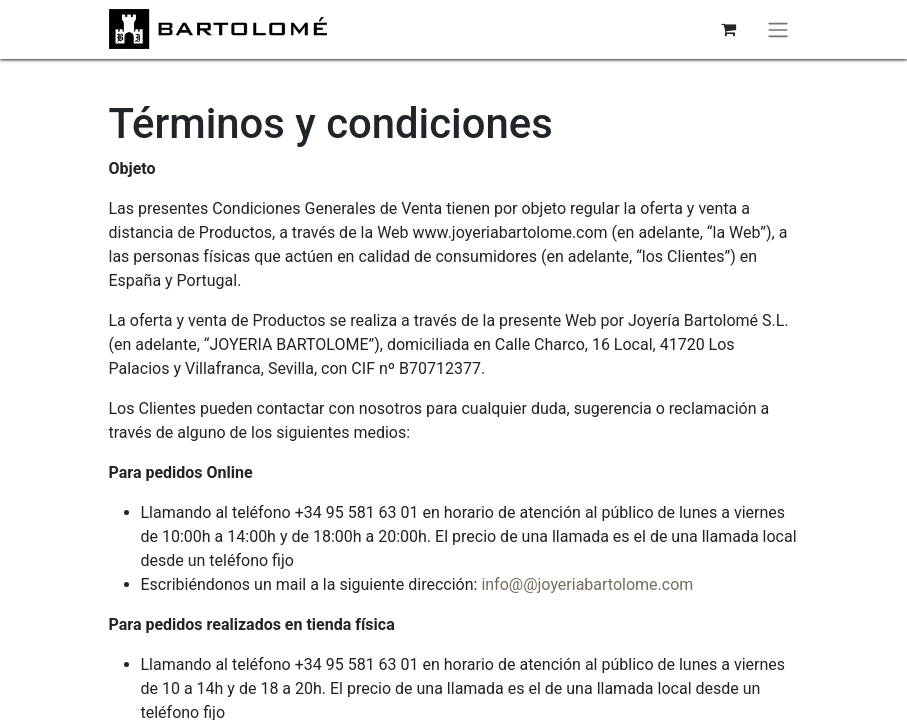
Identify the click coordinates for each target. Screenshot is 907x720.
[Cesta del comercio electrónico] (729, 29)
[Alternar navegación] (778, 29)
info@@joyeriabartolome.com (587, 584)
